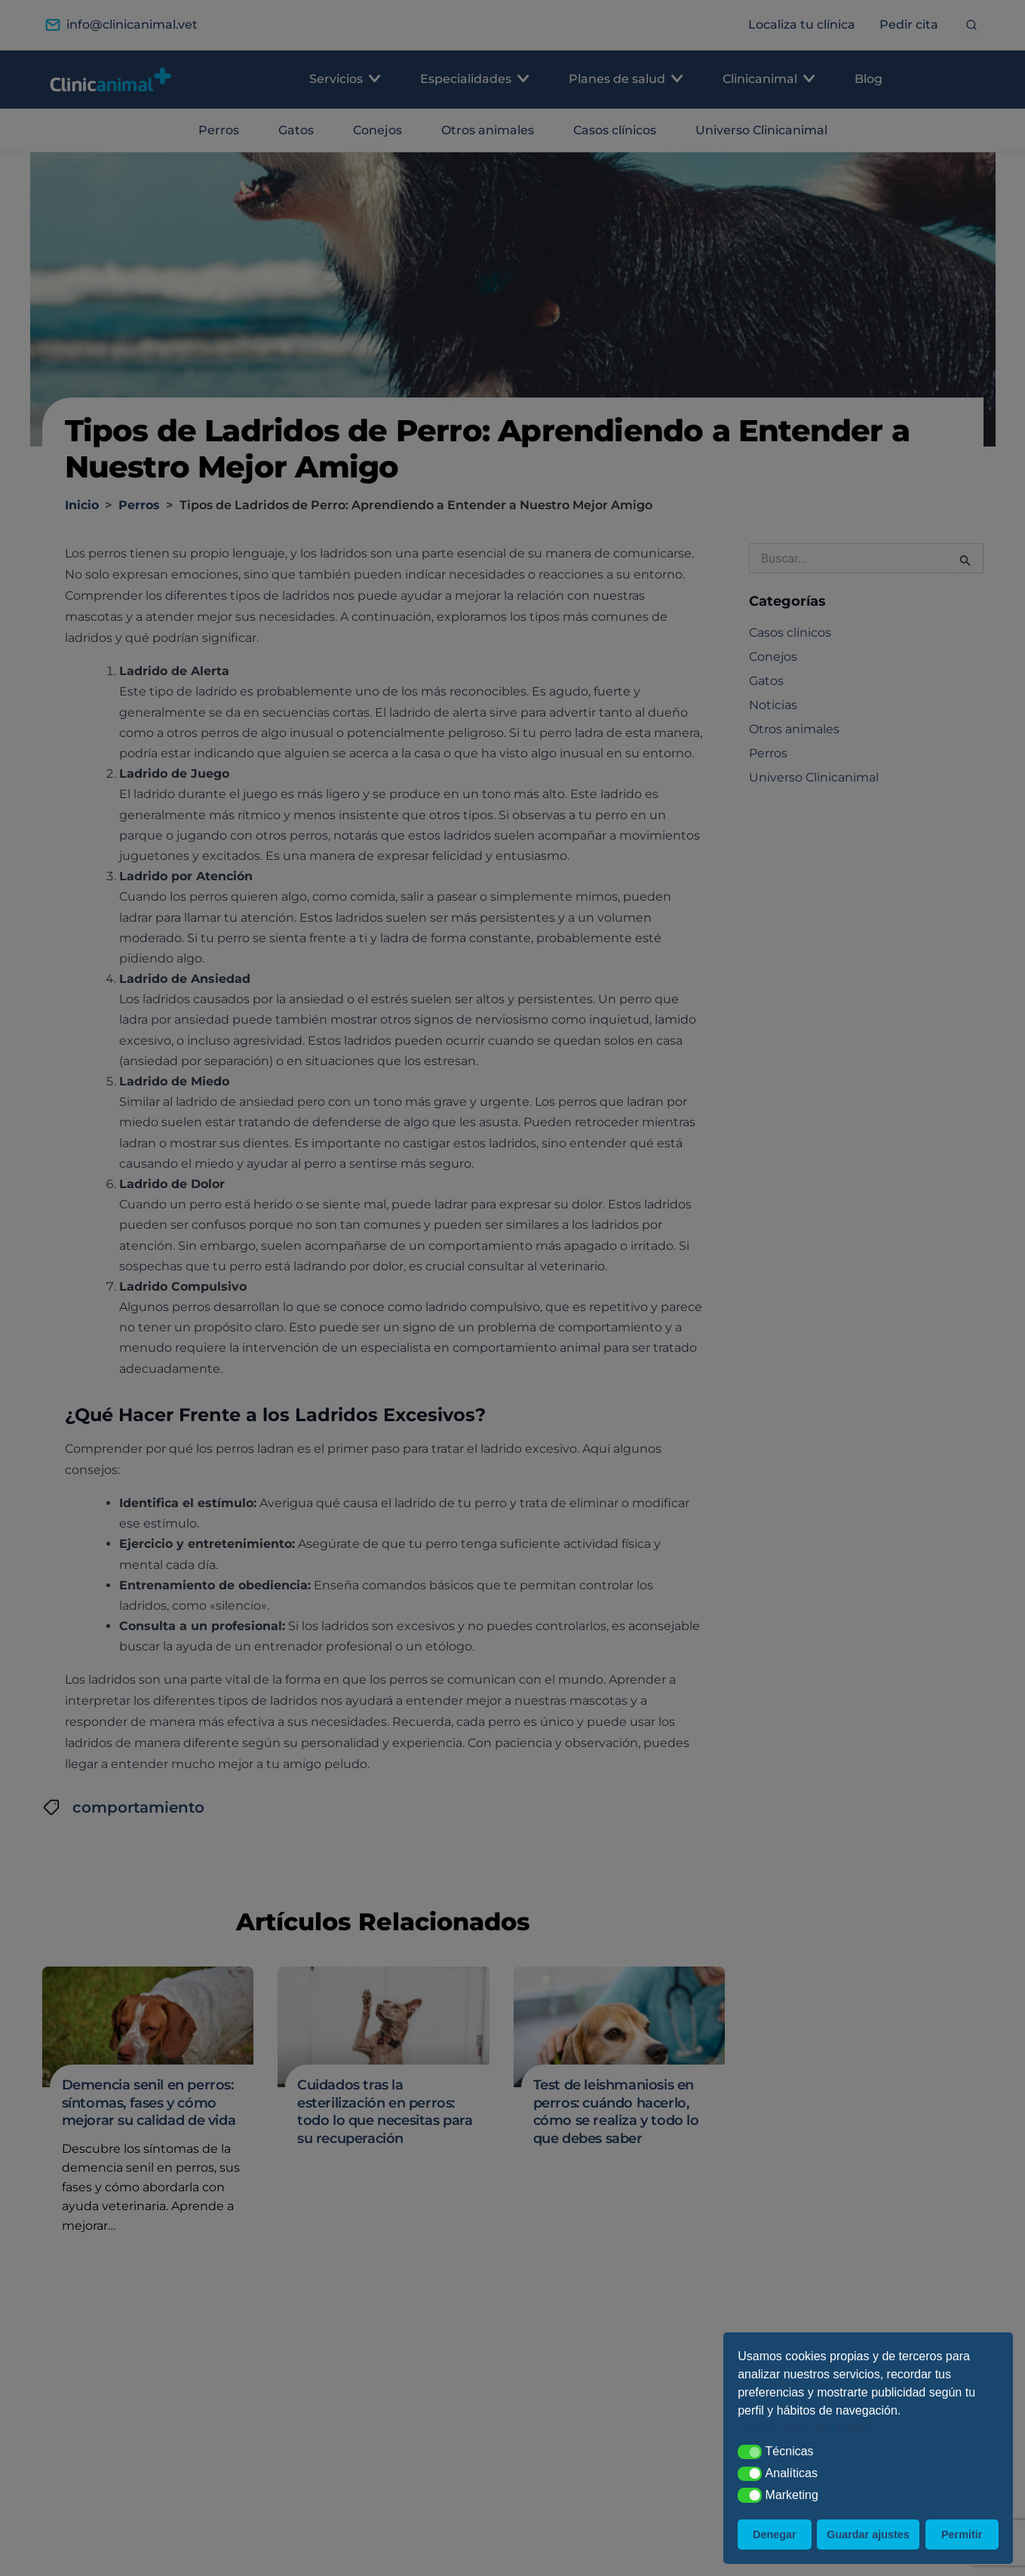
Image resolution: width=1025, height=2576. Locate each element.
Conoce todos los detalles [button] (807, 2428)
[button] (750, 2452)
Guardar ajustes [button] (868, 2534)
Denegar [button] (774, 2534)
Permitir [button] (961, 2534)
